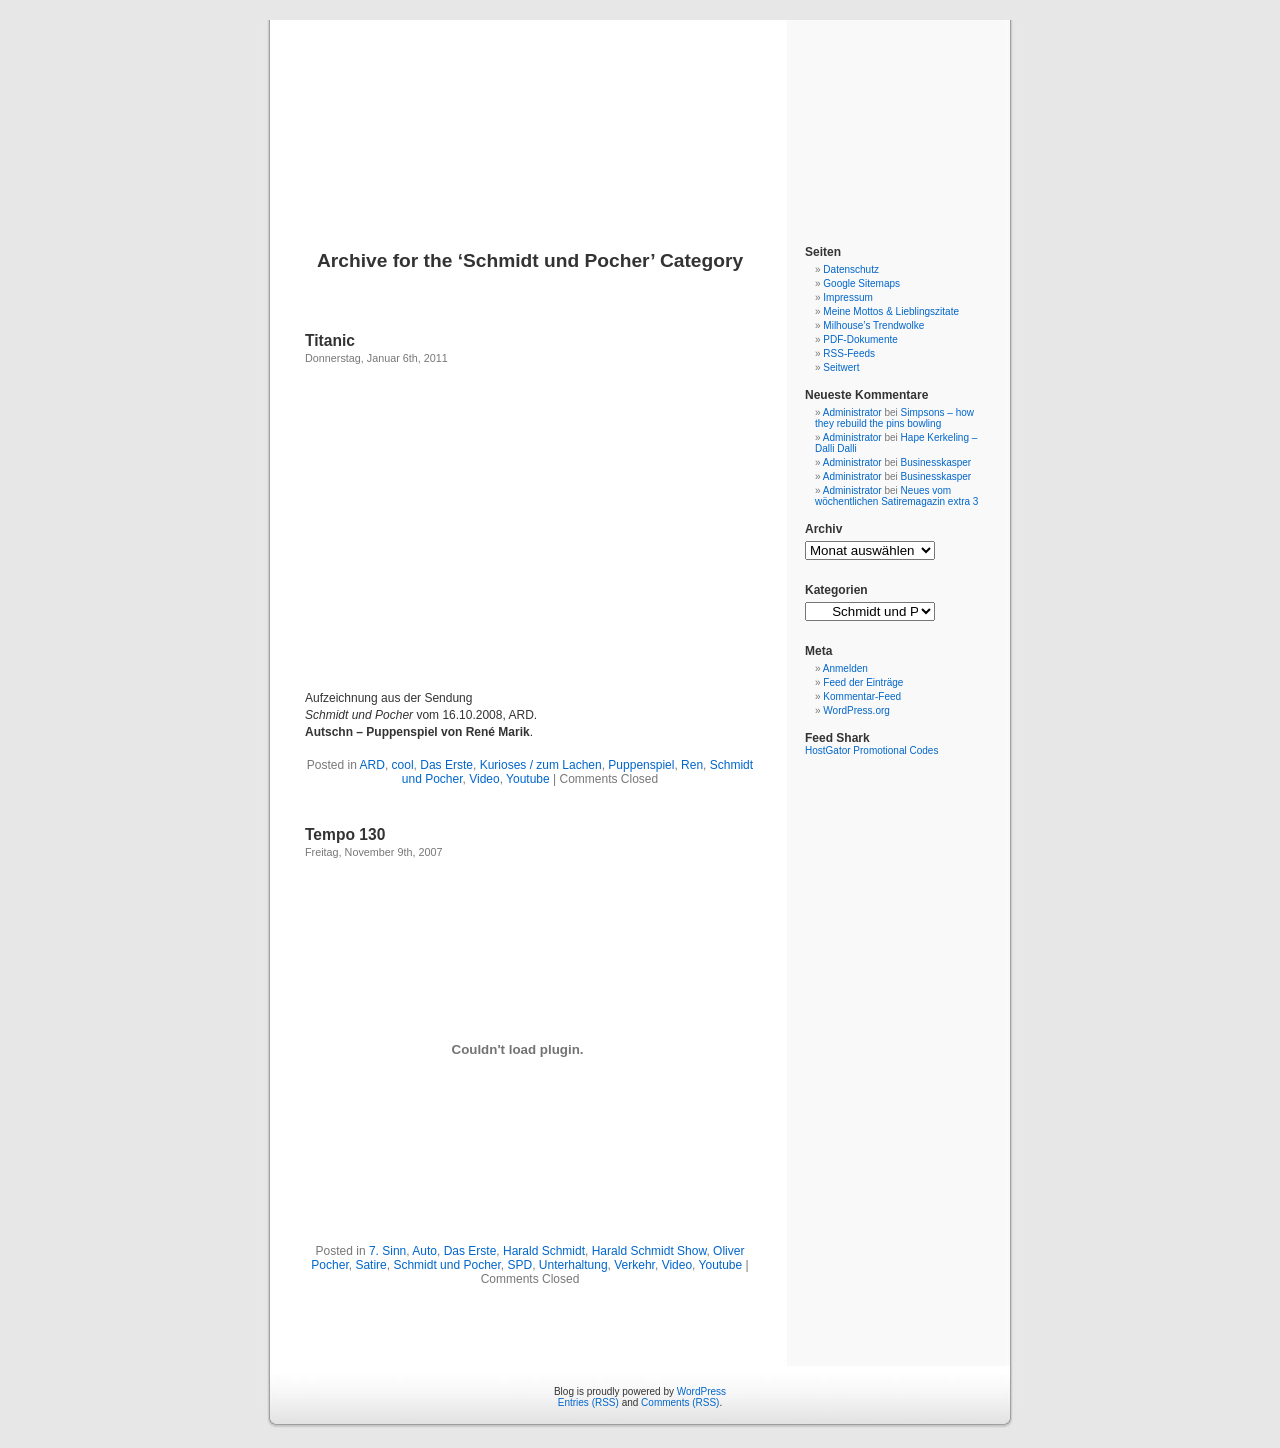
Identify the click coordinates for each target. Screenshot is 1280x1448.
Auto (424, 1251)
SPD (520, 1265)
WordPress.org (856, 710)
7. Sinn (387, 1251)
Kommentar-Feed (862, 696)
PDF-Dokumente (860, 339)
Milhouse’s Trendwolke (873, 325)
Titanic (330, 340)
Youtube (528, 779)
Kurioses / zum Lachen (541, 765)
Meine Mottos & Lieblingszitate (891, 311)
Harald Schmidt (544, 1251)
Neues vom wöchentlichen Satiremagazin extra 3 (896, 496)
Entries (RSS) (588, 1402)
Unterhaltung (573, 1265)
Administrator (852, 412)
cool (403, 765)
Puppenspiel (641, 765)
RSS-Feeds (849, 353)
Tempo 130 (345, 834)
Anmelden (845, 668)
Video (484, 779)
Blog (640, 112)
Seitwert (841, 367)
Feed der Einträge (863, 682)
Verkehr (634, 1265)
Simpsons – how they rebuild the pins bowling (894, 418)
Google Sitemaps (861, 283)
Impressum (847, 297)
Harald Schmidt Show (649, 1251)
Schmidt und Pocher (446, 1265)
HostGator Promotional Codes (871, 750)
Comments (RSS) (680, 1402)
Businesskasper (936, 462)
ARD (372, 765)
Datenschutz (851, 269)
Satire (370, 1265)
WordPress (701, 1391)
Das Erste (446, 765)
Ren (692, 765)
